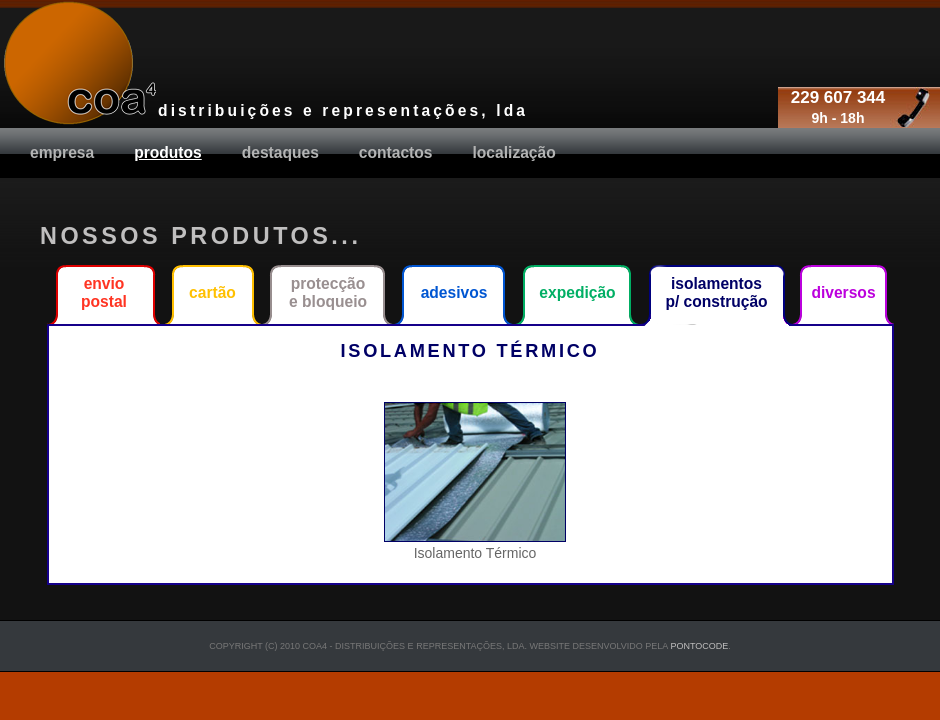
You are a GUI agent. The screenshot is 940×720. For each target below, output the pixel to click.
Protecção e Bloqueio (328, 292)
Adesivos (454, 292)
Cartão (212, 292)
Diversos (843, 292)
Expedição (577, 292)
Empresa (62, 152)
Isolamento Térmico (475, 545)
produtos (168, 152)
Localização (514, 152)
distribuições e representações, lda (343, 110)
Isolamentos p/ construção (716, 292)
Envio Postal (104, 292)
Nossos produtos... (200, 236)
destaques (280, 152)
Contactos (396, 152)
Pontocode (699, 646)
